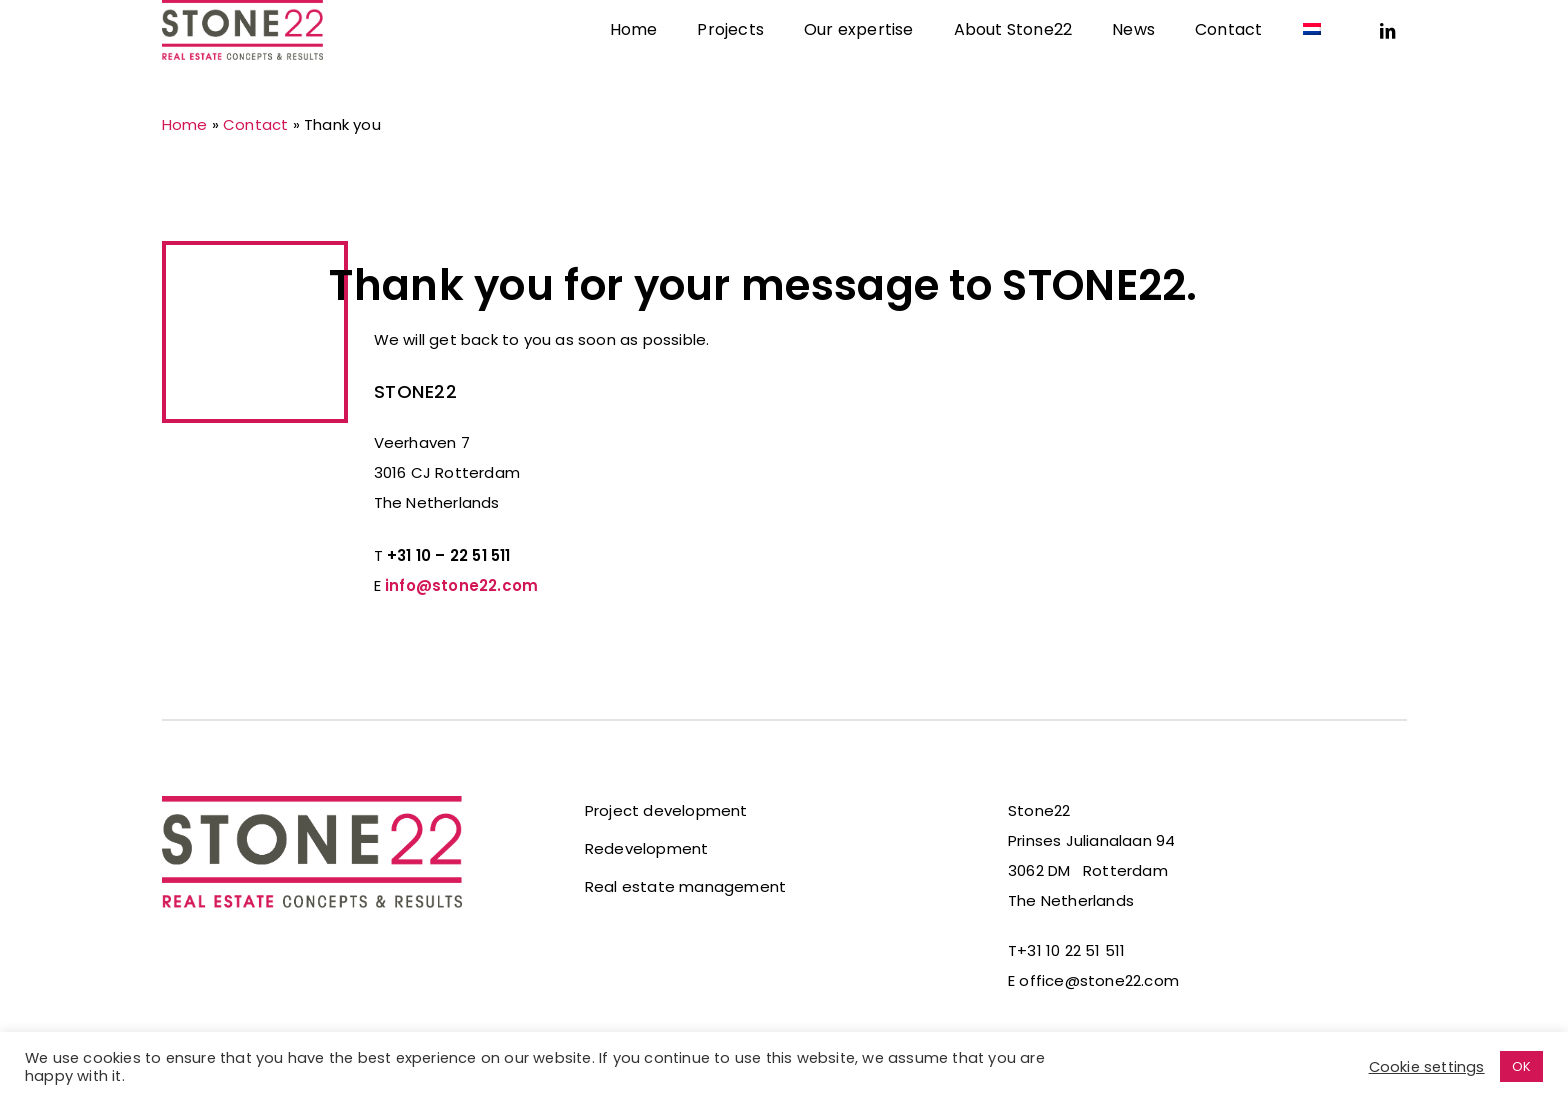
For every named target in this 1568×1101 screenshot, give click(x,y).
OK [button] (1521, 1066)
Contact (255, 124)
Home (185, 124)
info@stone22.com (461, 585)
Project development (666, 810)
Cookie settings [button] (1427, 1067)
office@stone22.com (1099, 980)
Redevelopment (647, 848)
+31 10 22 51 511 (1071, 950)
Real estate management (685, 886)
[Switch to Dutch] (1312, 55)
